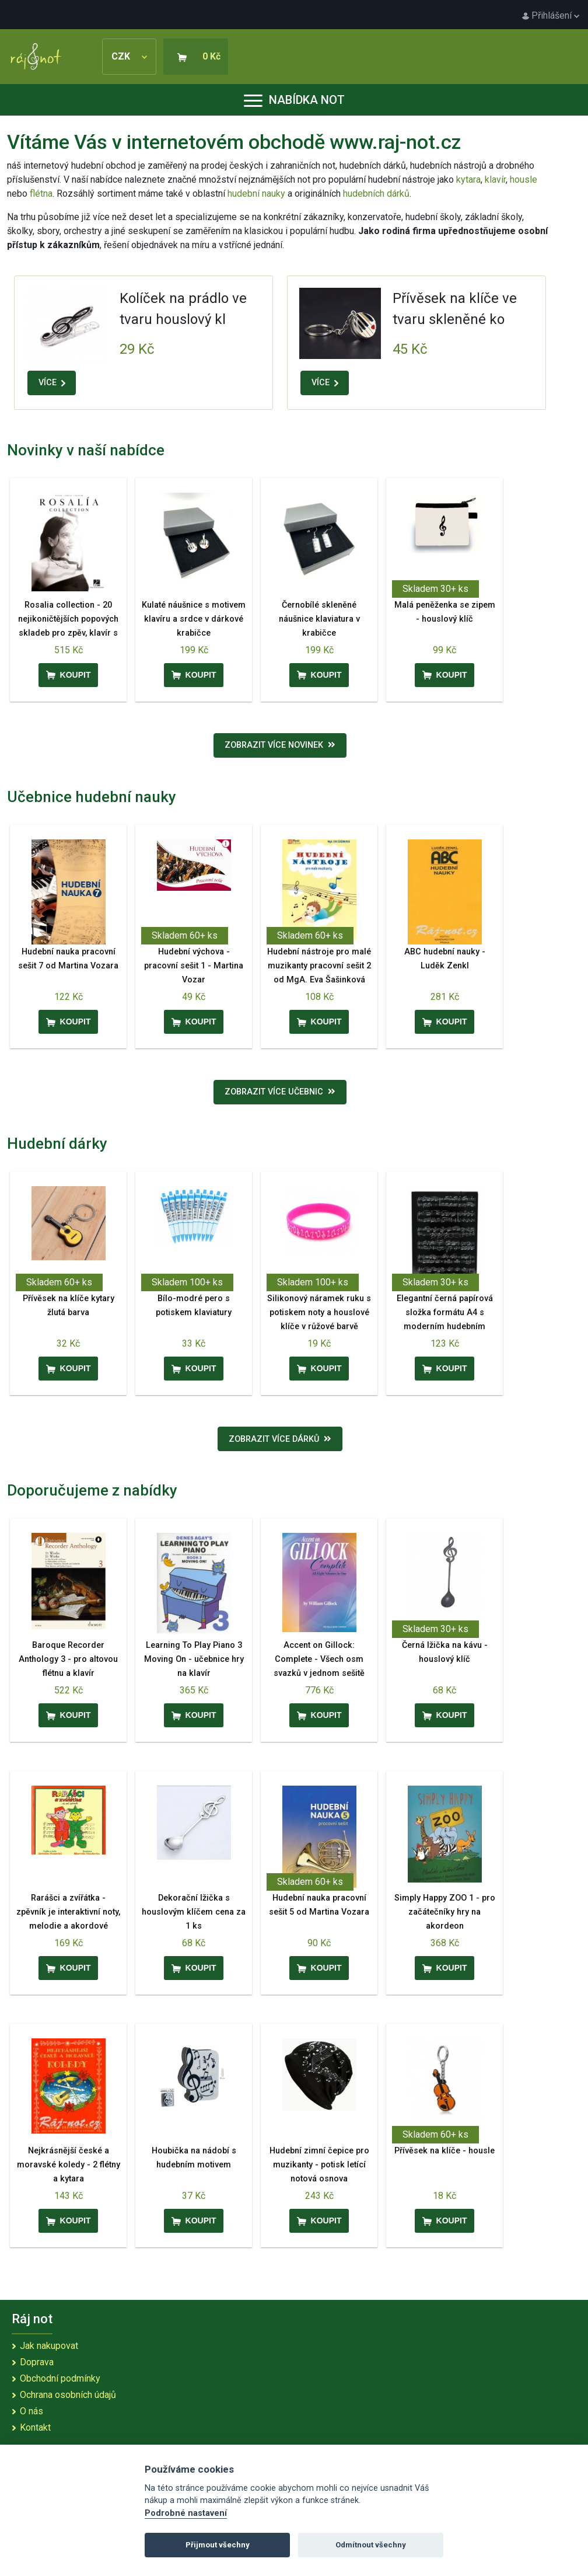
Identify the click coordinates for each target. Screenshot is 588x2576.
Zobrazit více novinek (280, 745)
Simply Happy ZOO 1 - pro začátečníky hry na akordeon (444, 1912)
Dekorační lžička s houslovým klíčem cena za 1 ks (194, 1912)
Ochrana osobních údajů (68, 2394)
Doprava (37, 2362)
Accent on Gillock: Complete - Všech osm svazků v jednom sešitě (319, 1659)
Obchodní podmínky (60, 2378)
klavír (495, 179)
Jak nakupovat (49, 2345)
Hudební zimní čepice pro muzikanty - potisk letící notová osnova (319, 2165)
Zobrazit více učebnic (280, 1092)
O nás (31, 2411)
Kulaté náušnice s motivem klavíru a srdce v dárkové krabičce (194, 619)
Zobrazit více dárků (280, 1439)
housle (523, 179)
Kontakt (35, 2427)
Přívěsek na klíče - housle (444, 2151)
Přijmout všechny (218, 2544)
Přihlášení (550, 15)
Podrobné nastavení (186, 2513)
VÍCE (51, 383)
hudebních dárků (376, 193)
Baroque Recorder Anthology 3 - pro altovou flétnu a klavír (68, 1659)
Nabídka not (294, 100)
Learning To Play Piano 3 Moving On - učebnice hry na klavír (194, 1659)
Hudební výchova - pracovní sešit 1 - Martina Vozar (193, 966)
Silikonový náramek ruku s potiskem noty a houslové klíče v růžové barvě (319, 1312)
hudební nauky (256, 193)
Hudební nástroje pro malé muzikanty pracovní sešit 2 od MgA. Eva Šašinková (319, 966)
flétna (41, 193)
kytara (468, 179)
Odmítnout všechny (370, 2544)
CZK (129, 56)
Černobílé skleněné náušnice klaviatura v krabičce (319, 619)
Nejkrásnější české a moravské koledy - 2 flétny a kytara (68, 2165)
